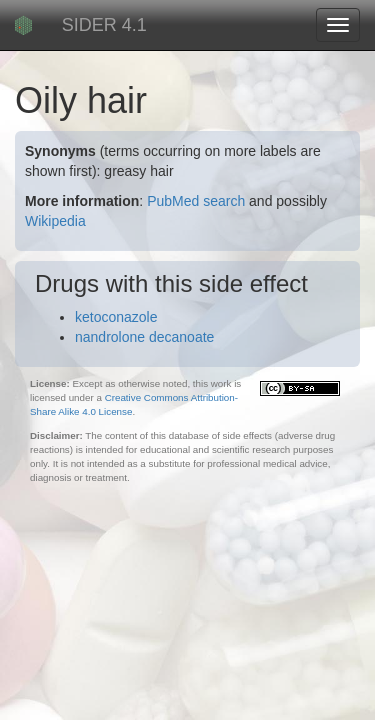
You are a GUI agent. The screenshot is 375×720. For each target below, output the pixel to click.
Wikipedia (55, 221)
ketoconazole (116, 317)
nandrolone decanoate (144, 337)
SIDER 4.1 (104, 25)
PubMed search (196, 201)
